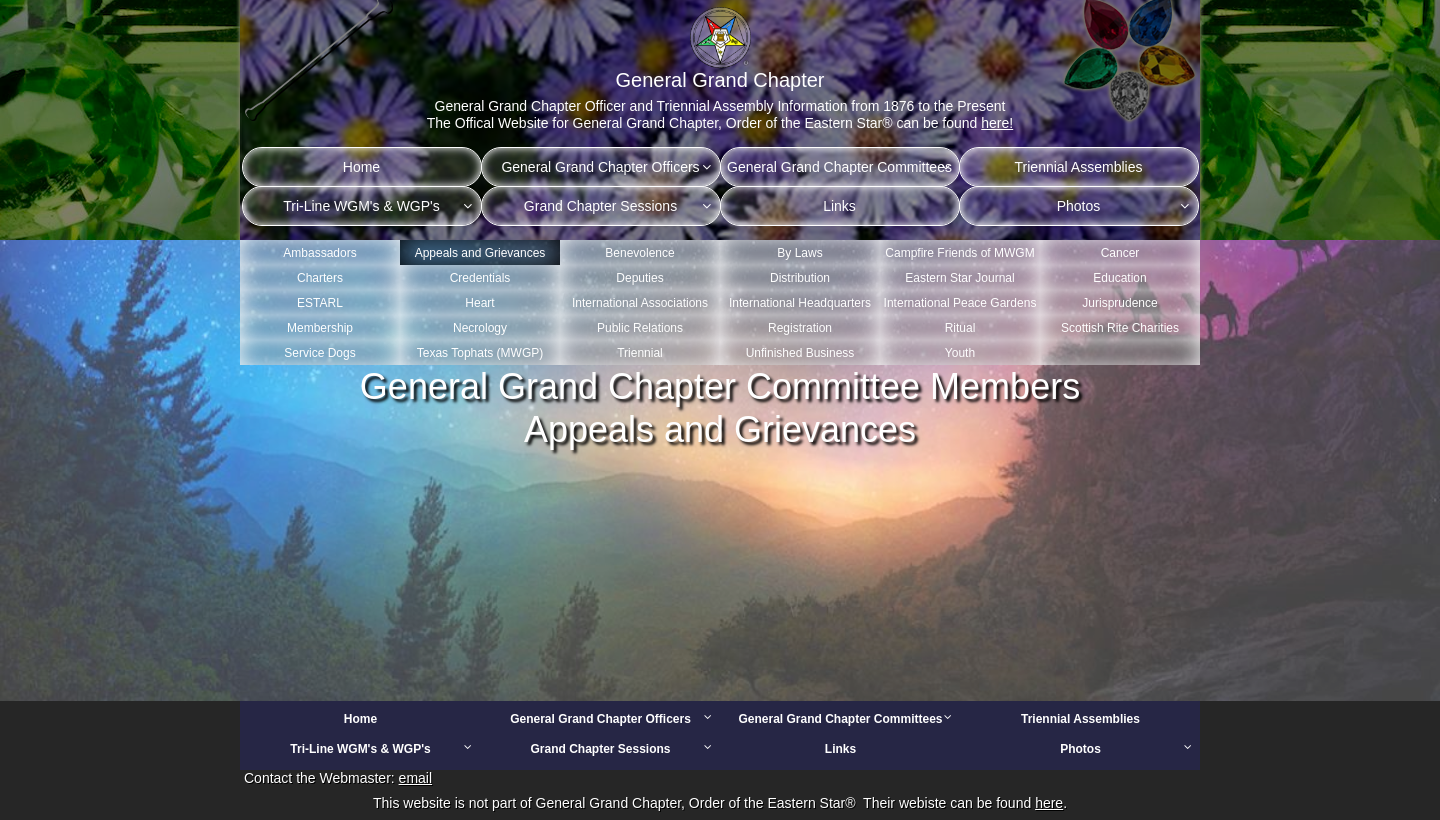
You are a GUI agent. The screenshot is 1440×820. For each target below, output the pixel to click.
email (415, 778)
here (1049, 803)
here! (997, 123)
